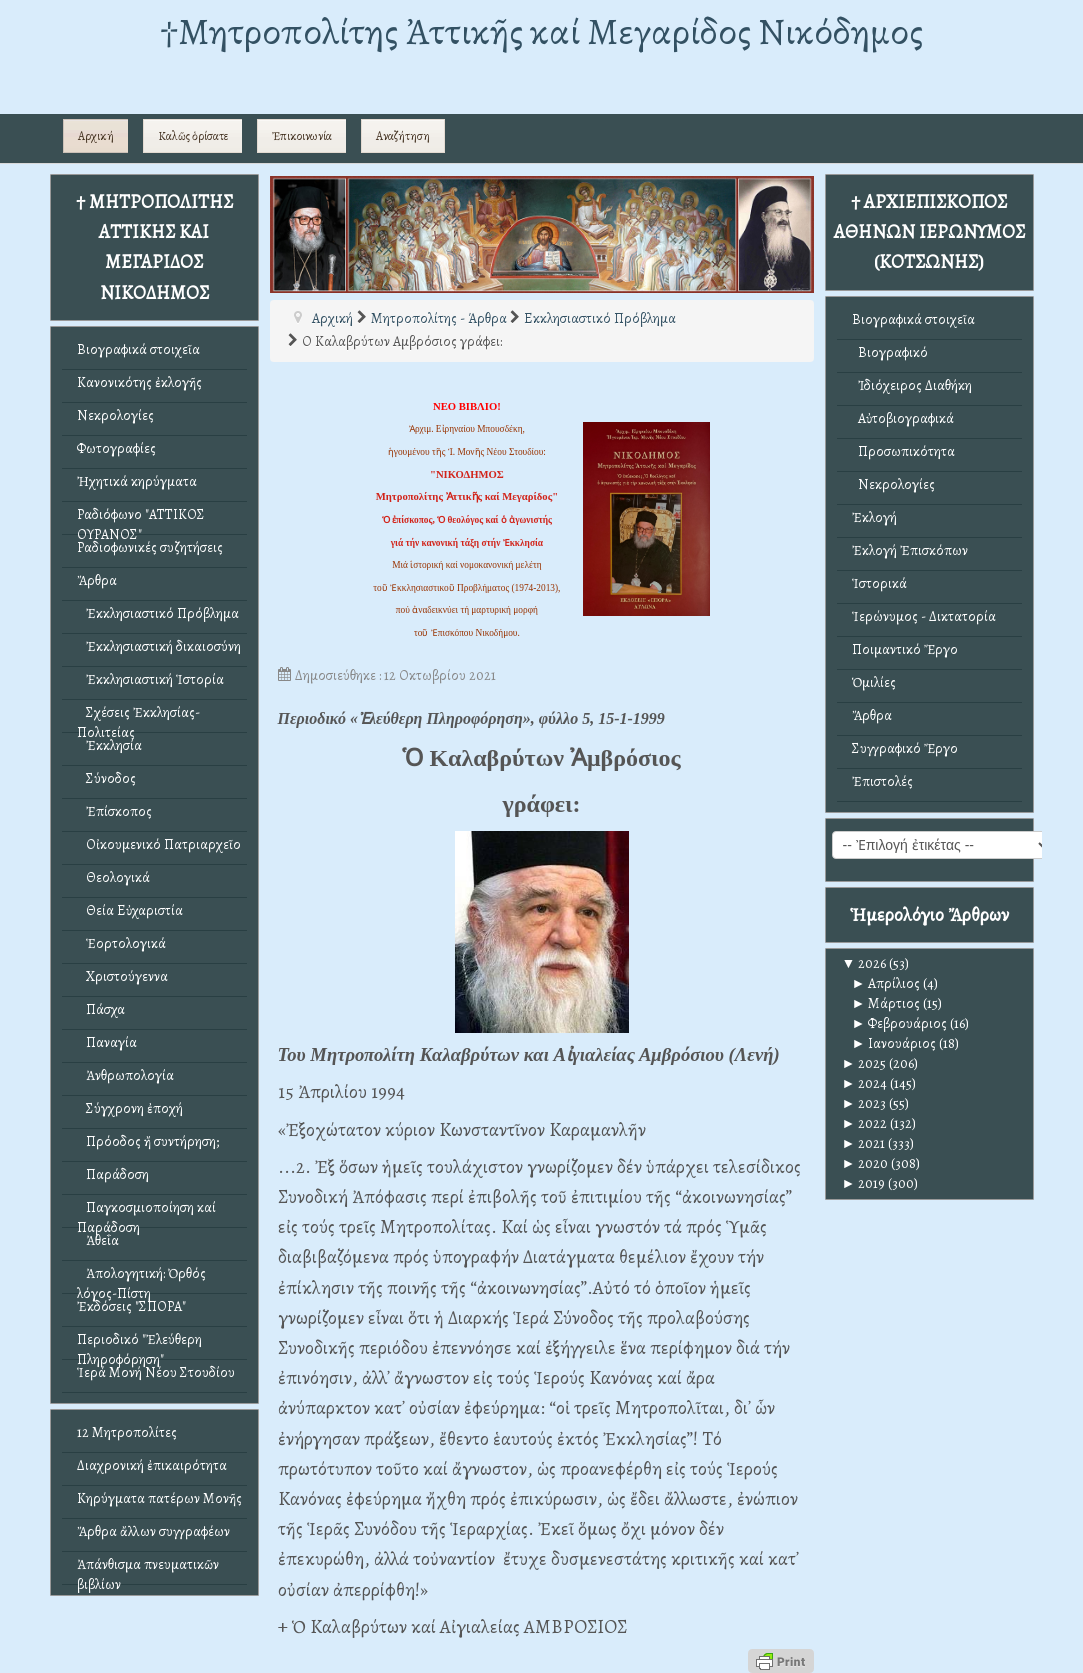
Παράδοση (113, 1174)
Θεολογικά (113, 877)
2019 (864, 1183)
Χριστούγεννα (122, 976)
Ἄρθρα (97, 580)
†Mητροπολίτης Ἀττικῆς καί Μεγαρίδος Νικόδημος (541, 31)
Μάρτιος (886, 1003)
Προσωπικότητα (903, 451)
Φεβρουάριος (900, 1023)
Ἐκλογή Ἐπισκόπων (910, 550)
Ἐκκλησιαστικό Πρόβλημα (158, 613)
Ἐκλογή (874, 517)
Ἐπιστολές (882, 781)
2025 (864, 1063)
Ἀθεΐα (98, 1240)
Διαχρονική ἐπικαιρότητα (152, 1465)
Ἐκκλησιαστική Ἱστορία (150, 679)
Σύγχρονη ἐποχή (130, 1108)
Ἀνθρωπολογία (125, 1075)
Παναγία (107, 1042)
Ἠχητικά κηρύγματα (137, 481)
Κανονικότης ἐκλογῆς (139, 382)
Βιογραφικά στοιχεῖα (138, 349)
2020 (865, 1163)
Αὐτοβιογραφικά (903, 418)
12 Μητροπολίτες (127, 1432)
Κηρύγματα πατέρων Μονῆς (159, 1498)
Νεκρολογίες (115, 415)
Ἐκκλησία (109, 745)
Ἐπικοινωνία (302, 136)
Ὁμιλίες (874, 682)
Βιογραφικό (890, 352)
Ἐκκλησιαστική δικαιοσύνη (159, 646)
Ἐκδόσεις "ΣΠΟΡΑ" (131, 1306)
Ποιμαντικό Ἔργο (905, 649)
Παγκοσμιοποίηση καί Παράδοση (146, 1212)
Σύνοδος (106, 778)
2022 (865, 1123)
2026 (864, 963)
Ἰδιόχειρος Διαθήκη (912, 385)
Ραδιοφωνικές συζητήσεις (150, 547)
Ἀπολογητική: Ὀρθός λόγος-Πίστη (141, 1278)
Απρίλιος (886, 983)
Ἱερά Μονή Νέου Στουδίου (156, 1372)
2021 (864, 1143)
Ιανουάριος (894, 1043)
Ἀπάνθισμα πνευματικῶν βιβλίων (148, 1569)
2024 (865, 1083)
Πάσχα (101, 1009)
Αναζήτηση (403, 136)
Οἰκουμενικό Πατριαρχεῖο (159, 844)
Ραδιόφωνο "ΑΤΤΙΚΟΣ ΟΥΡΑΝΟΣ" (141, 519)
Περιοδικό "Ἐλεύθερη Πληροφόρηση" (139, 1344)
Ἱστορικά (879, 583)
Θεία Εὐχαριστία (130, 910)
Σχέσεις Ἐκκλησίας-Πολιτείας (138, 717)
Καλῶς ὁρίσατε (193, 136)
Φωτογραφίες (116, 448)
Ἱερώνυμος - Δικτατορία (924, 616)
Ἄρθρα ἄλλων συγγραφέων (153, 1531)
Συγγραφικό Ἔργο (905, 748)
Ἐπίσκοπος (114, 811)
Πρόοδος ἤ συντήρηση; (148, 1141)
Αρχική (96, 136)
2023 (864, 1103)
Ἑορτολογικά (121, 943)
